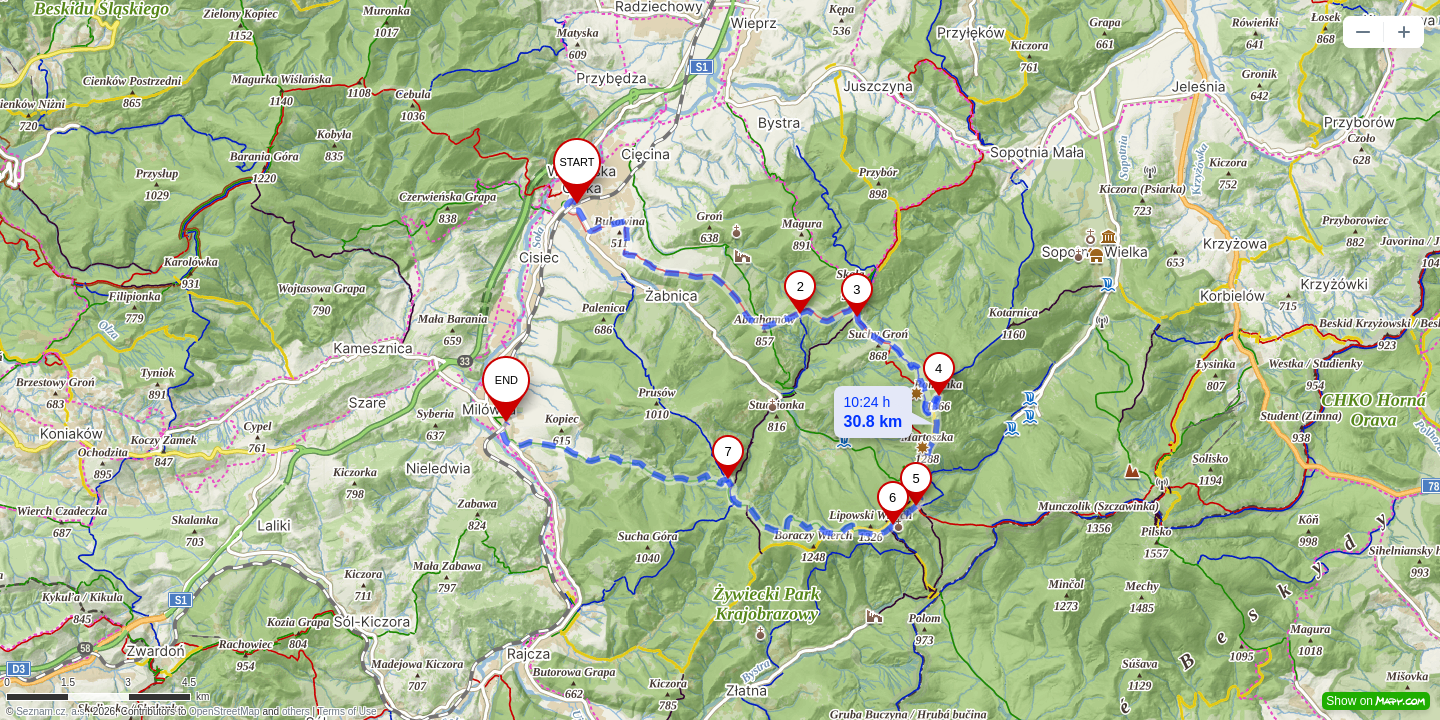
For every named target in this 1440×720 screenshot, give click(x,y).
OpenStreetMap (224, 711)
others (296, 711)
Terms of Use (347, 711)
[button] (1363, 32)
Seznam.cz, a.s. (51, 711)
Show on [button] (1376, 701)
